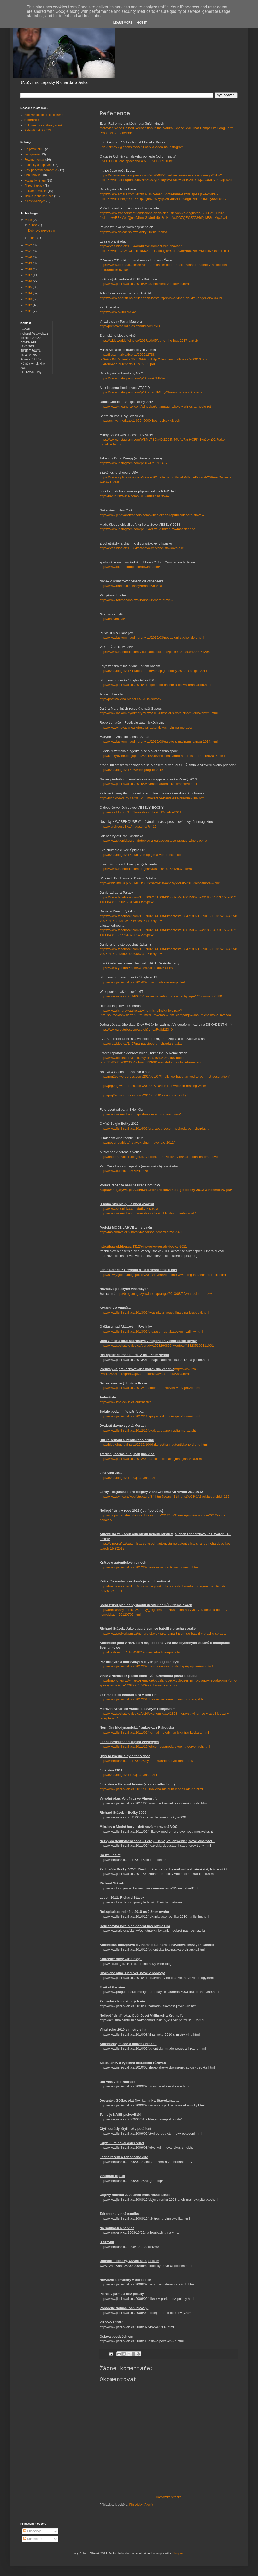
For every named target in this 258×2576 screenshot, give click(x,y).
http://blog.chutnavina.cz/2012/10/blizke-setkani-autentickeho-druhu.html (154, 1444)
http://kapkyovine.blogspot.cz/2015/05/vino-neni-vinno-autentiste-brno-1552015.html (162, 756)
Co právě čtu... (34, 149)
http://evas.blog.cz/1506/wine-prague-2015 (131, 770)
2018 (29, 269)
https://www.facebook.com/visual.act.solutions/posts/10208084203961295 (155, 652)
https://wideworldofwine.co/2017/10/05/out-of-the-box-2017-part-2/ (149, 340)
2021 (29, 251)
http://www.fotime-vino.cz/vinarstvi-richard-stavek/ (136, 600)
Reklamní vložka (35, 191)
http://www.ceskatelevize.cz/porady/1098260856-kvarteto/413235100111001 (157, 1345)
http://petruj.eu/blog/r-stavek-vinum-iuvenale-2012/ (137, 1142)
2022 (29, 245)
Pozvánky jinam (35, 180)
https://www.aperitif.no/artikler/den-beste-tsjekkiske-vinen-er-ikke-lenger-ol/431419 (161, 298)
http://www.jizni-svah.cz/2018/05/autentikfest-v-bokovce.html (145, 284)
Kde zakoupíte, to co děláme (43, 115)
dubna (33, 225)
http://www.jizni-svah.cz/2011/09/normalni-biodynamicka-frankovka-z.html (154, 1732)
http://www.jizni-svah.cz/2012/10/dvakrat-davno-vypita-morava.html (150, 1430)
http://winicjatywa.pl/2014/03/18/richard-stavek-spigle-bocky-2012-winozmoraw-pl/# (166, 1190)
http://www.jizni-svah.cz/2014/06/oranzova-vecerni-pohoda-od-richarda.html (156, 1128)
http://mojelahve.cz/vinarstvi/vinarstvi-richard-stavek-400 (141, 1232)
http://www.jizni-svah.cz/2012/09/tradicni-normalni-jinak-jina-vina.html (151, 1459)
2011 (29, 311)
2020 (29, 257)
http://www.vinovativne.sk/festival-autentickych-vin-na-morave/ (146, 727)
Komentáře (32, 2539)
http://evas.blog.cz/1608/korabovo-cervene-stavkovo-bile (142, 548)
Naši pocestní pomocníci (41, 170)
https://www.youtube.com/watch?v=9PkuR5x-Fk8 (136, 968)
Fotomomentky (34, 159)
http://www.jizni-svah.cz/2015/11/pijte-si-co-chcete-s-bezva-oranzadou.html (155, 685)
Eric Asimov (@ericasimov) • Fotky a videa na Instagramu (142, 147)
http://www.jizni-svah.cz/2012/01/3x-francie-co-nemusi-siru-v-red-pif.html (153, 1699)
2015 (29, 287)
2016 (29, 281)
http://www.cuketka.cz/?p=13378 (124, 1171)
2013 (29, 299)
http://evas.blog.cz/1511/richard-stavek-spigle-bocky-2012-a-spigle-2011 (153, 671)
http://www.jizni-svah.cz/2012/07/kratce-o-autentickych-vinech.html (149, 1567)
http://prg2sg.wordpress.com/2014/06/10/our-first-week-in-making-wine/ (153, 1086)
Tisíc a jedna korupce (38, 196)
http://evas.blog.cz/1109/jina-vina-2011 (128, 1775)
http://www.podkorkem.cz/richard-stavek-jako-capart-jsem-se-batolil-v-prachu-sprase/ (163, 1633)
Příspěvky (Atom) (141, 2504)
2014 (29, 293)
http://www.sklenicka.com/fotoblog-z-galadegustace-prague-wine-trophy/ (153, 840)
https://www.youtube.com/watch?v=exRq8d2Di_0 (136, 1029)
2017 (29, 275)
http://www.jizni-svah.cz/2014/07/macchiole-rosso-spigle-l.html (146, 982)
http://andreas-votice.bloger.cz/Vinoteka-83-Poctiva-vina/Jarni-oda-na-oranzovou (160, 1157)
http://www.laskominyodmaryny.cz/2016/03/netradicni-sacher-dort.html (152, 637)
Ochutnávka (32, 175)
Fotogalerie (32, 154)
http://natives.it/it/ (112, 619)
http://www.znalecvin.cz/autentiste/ (125, 1402)
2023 (29, 220)
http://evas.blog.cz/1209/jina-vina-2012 (128, 1478)
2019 (29, 263)
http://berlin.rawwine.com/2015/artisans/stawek (134, 496)
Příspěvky (32, 2531)
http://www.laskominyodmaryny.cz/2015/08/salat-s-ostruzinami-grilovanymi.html (159, 713)
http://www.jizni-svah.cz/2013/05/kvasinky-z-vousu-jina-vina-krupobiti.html (154, 1312)
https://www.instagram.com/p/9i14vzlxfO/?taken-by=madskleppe (147, 529)
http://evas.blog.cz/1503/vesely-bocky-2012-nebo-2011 (140, 812)
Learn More (122, 23)
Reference (31, 120)
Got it (142, 23)
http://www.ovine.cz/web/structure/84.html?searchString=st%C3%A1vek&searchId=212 (164, 1496)
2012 (29, 305)
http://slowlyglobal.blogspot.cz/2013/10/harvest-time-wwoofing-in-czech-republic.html (163, 1275)
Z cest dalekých (34, 201)
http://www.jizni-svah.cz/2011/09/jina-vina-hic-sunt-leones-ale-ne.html (151, 1789)
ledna (33, 238)
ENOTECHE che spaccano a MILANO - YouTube (136, 161)
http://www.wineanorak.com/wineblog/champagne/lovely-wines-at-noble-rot (155, 406)
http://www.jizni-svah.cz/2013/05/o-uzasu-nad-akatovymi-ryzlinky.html (151, 1331)
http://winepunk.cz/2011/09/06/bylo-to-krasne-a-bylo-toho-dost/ (146, 1761)
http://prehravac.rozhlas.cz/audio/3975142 (131, 326)
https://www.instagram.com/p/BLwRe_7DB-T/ (133, 463)
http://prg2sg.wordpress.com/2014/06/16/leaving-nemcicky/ (144, 1095)
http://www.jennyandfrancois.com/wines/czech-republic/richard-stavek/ (152, 515)
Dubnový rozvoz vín (41, 230)
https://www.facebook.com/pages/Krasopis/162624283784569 (146, 869)
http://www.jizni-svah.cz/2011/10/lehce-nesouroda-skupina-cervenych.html (155, 1746)
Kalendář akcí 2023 (37, 130)
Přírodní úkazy (34, 185)
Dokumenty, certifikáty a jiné (43, 125)
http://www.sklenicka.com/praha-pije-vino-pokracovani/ (140, 1114)
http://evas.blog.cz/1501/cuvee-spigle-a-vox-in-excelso (140, 855)
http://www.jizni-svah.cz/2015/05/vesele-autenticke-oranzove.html (148, 784)
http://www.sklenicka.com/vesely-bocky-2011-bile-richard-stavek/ (148, 1213)
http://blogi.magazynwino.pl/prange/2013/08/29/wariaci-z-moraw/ (163, 1294)
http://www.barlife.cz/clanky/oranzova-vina (131, 586)
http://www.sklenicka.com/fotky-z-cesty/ (129, 1209)
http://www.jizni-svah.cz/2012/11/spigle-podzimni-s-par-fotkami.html (150, 1416)
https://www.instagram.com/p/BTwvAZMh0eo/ (133, 378)
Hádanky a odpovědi (38, 165)
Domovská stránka (168, 2497)
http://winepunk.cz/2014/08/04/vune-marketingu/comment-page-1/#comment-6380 (161, 996)
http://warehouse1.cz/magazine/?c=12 (128, 826)
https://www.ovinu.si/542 (118, 312)
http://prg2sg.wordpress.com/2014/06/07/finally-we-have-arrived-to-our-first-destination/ (165, 1076)
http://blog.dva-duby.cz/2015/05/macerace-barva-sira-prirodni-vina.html (152, 798)
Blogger (177, 2553)
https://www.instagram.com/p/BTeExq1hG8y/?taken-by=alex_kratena (151, 392)
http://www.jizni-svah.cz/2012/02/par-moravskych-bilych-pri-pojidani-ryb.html (156, 1666)
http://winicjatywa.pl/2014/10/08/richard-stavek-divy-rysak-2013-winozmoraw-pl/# (160, 883)
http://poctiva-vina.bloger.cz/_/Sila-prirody (130, 699)
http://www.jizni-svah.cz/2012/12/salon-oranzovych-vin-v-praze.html (150, 1388)
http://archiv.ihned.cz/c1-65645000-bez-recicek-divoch (140, 420)
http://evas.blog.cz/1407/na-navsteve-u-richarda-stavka (141, 1043)
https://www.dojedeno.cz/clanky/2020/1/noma (133, 232)
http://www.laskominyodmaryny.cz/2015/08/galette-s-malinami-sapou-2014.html (159, 741)
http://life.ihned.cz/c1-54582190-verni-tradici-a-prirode (140, 1652)
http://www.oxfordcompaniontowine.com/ (130, 567)
